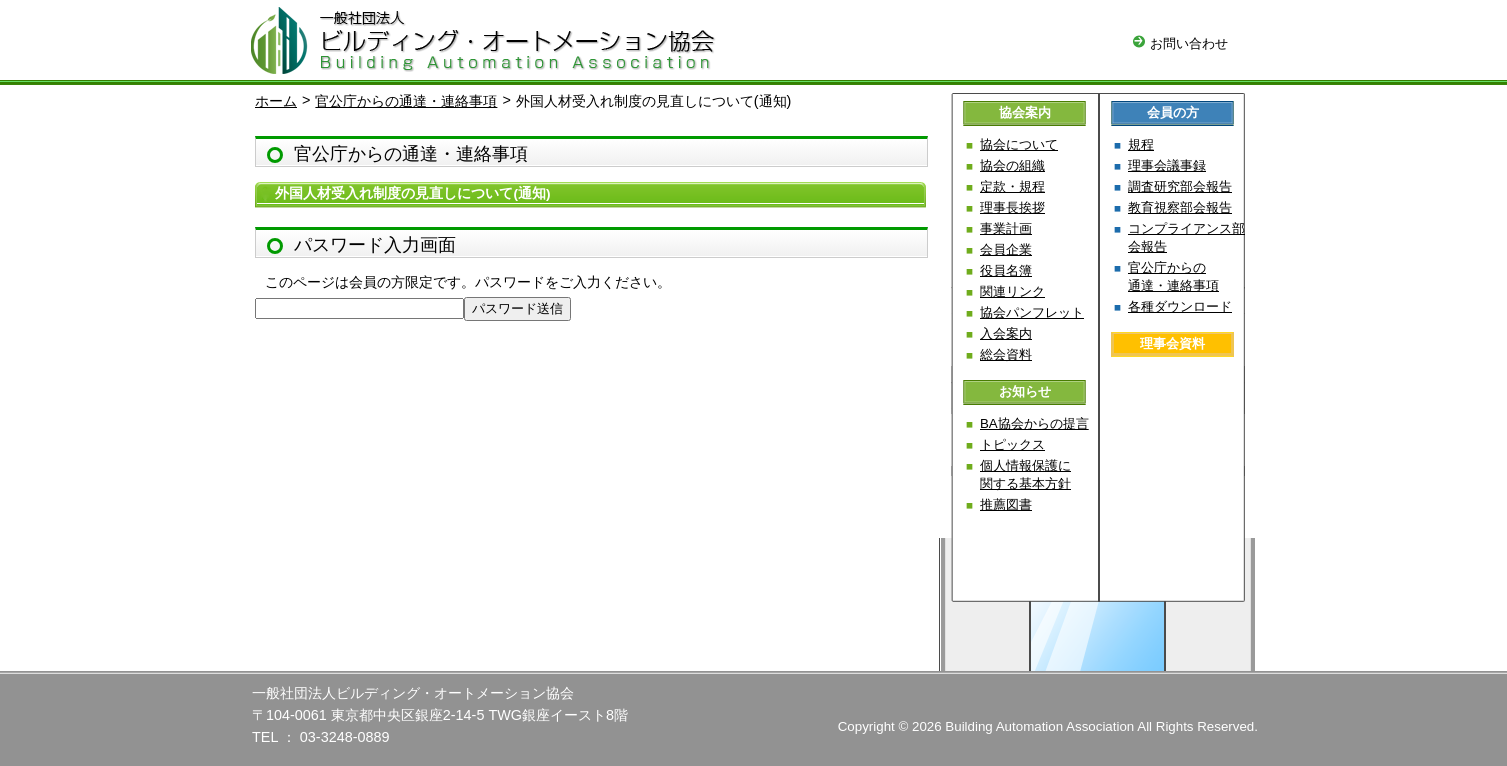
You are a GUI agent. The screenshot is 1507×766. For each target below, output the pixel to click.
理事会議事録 (1167, 165)
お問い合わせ (1180, 43)
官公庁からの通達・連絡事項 (406, 101)
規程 (1141, 144)
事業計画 (1006, 228)
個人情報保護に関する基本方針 (1025, 474)
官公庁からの (1173, 276)
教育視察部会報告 (1180, 207)
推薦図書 (1006, 504)
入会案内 (1006, 333)
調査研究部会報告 (1180, 186)
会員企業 (1006, 249)
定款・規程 (1012, 186)
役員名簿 (1006, 270)
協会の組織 (1012, 165)
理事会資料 (1172, 343)
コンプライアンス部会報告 (1186, 237)
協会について (1019, 144)
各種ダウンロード (1180, 306)
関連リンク (1012, 291)
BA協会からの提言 (1034, 423)
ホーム (276, 101)
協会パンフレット (1032, 312)
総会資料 (1006, 354)
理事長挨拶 (1012, 207)
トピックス (1012, 444)
